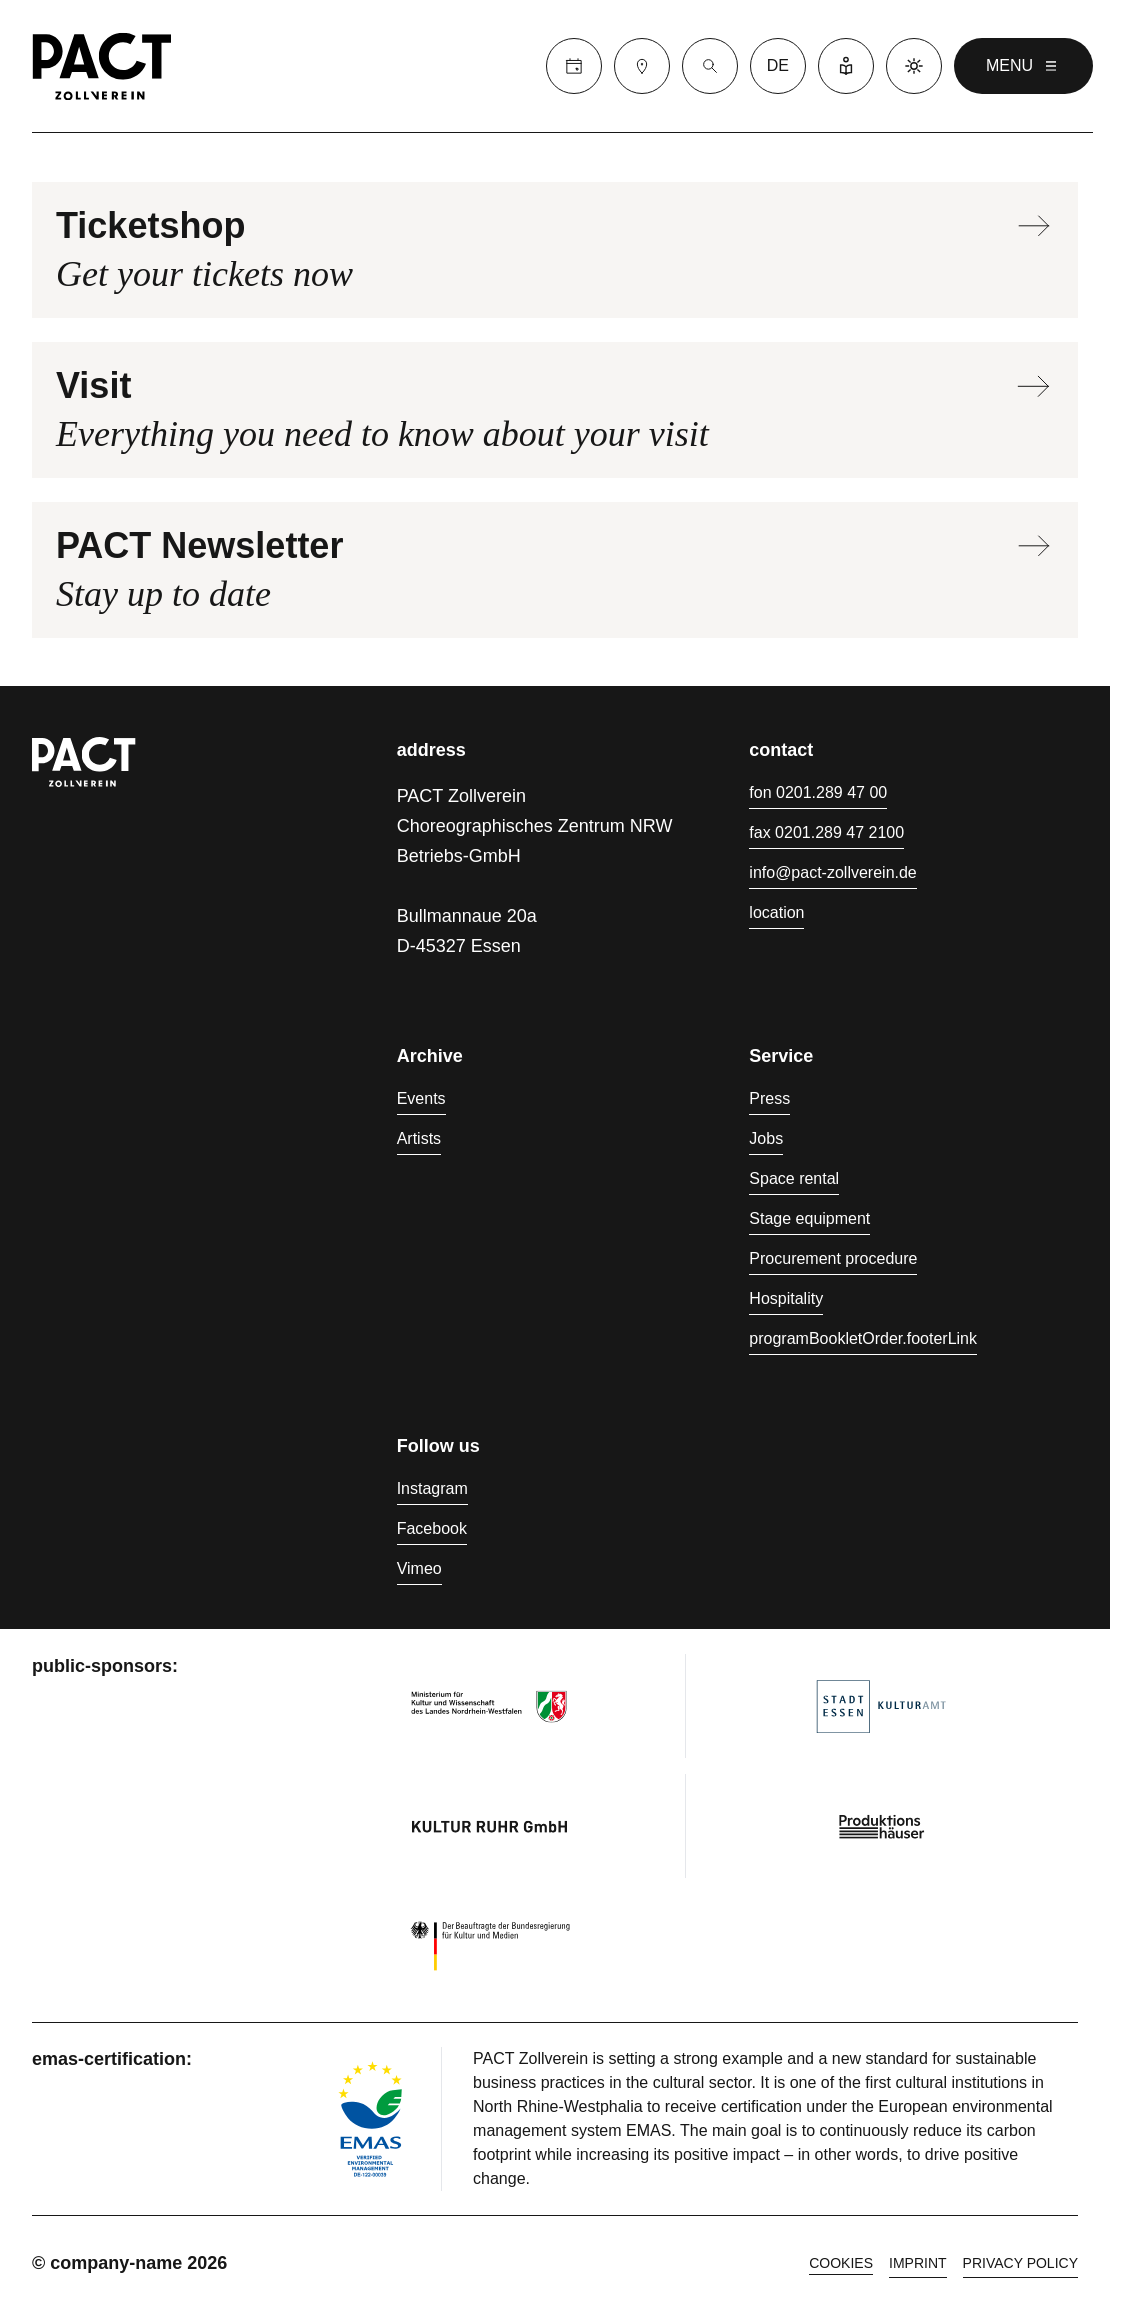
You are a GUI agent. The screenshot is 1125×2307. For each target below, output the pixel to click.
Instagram (432, 1488)
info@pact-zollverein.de (832, 872)
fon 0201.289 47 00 (818, 792)
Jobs (766, 1138)
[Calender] (574, 66)
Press (769, 1098)
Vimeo (419, 1568)
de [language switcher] (778, 65)
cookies (841, 2263)
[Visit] (642, 66)
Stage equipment (809, 1218)
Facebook (432, 1528)
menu (1023, 66)
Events (421, 1098)
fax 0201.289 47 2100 (826, 832)
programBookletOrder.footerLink (863, 1338)
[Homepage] (102, 66)
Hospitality (786, 1298)
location (776, 912)
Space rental (794, 1178)
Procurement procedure (833, 1258)
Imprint (918, 2263)
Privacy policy (1020, 2263)
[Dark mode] (914, 66)
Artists (419, 1138)
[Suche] (710, 66)
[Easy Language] (846, 66)
